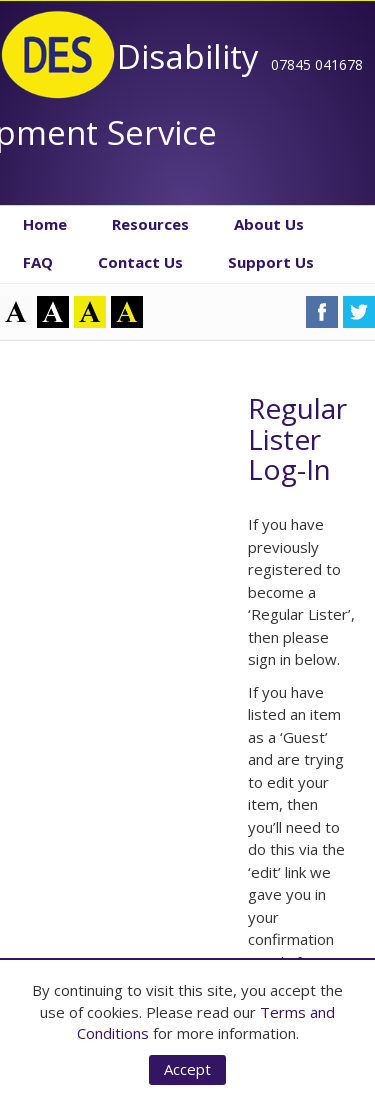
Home (45, 224)
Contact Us (140, 262)
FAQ (38, 262)
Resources (150, 224)
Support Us (271, 262)
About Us (269, 224)
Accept (187, 1069)
